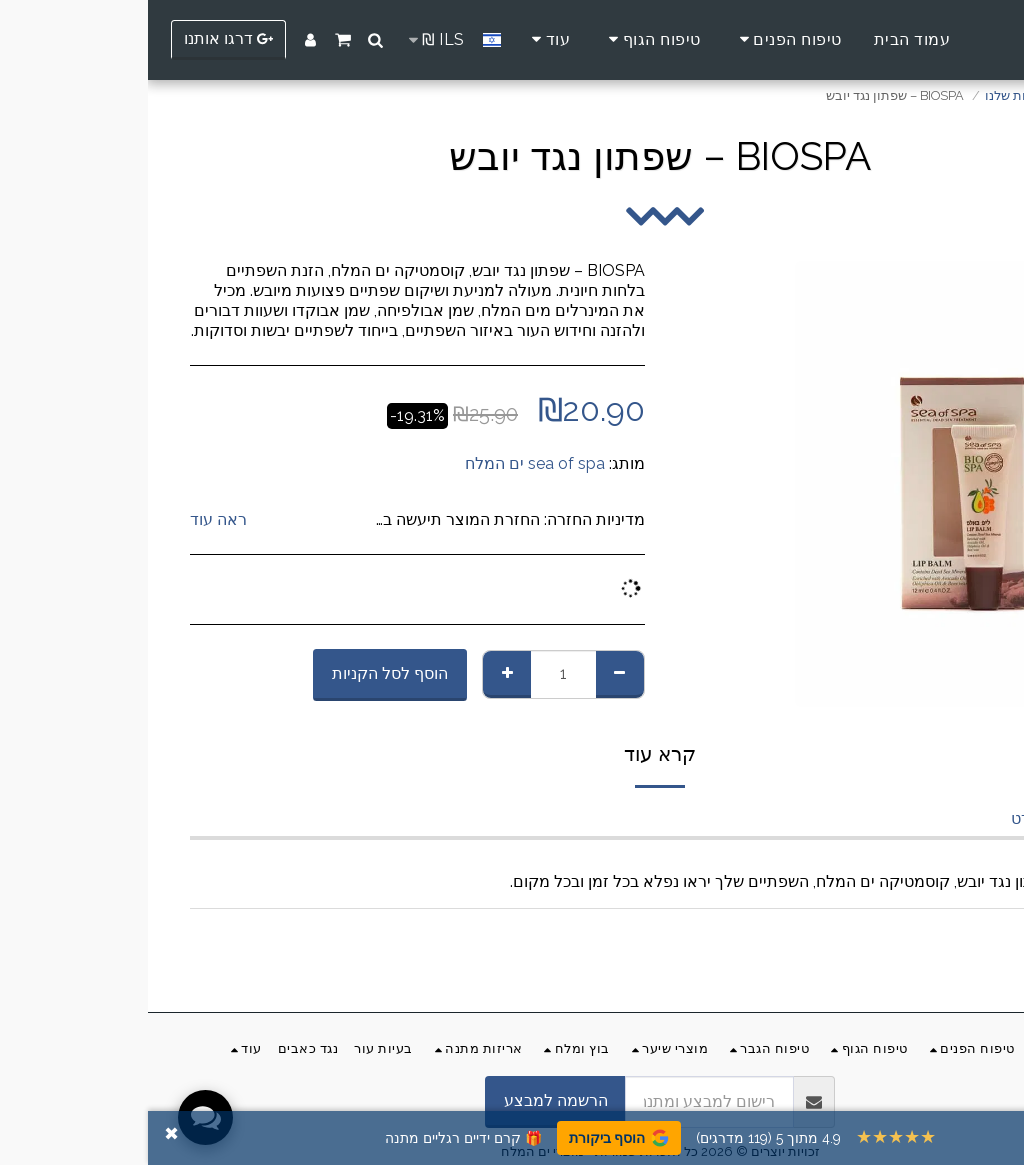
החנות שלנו (869, 95)
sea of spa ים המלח (387, 463)
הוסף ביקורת (471, 1138)
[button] (228, 40)
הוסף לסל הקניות (242, 673)
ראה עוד (70, 519)
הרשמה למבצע (408, 1100)
